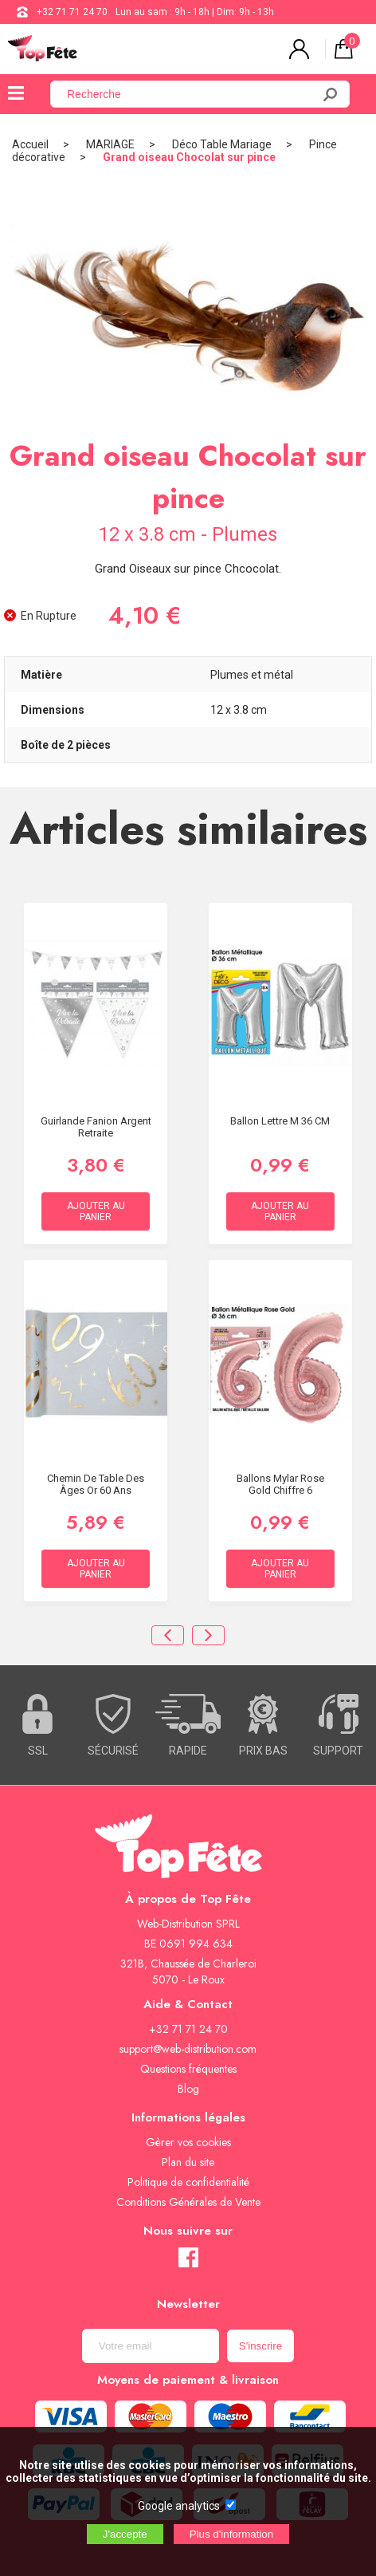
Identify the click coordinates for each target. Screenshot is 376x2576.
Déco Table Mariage (222, 144)
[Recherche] (191, 94)
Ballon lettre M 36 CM (280, 1121)
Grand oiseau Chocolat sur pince (189, 157)
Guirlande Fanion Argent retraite (96, 1127)
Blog (188, 2089)
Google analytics (179, 2505)
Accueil (30, 144)
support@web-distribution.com (188, 2049)
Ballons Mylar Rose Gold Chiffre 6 (280, 1484)
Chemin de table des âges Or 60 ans (95, 1484)
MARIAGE (110, 144)
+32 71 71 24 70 (72, 12)
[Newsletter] (150, 2346)
